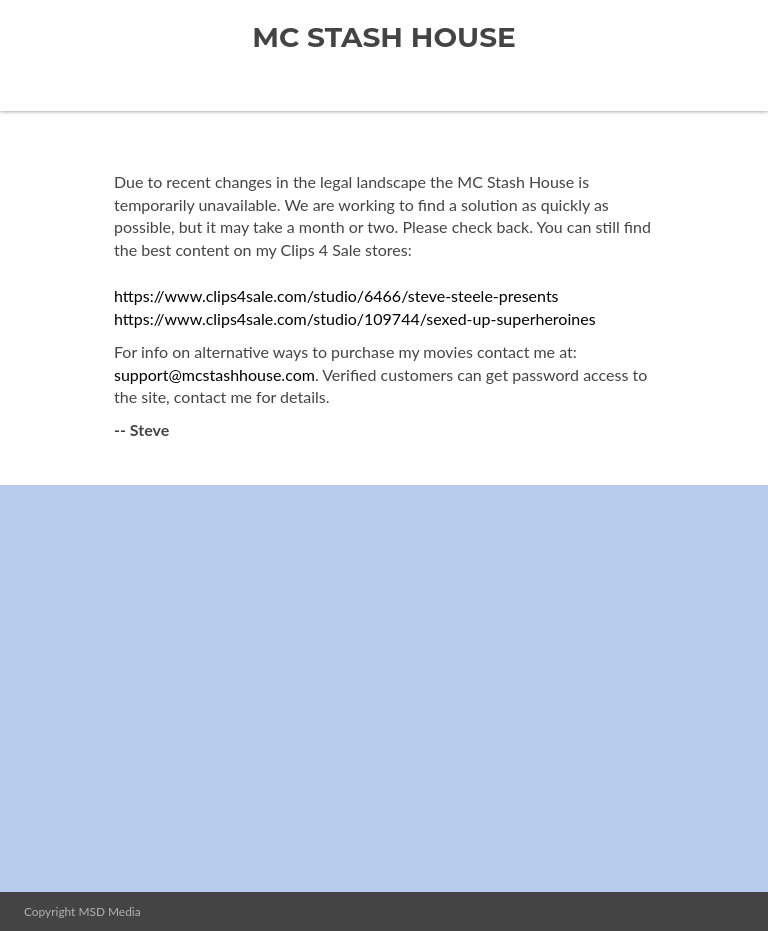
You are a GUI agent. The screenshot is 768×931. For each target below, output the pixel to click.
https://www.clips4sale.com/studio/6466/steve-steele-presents (336, 295)
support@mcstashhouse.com (214, 374)
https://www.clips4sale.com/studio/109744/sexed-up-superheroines (355, 318)
